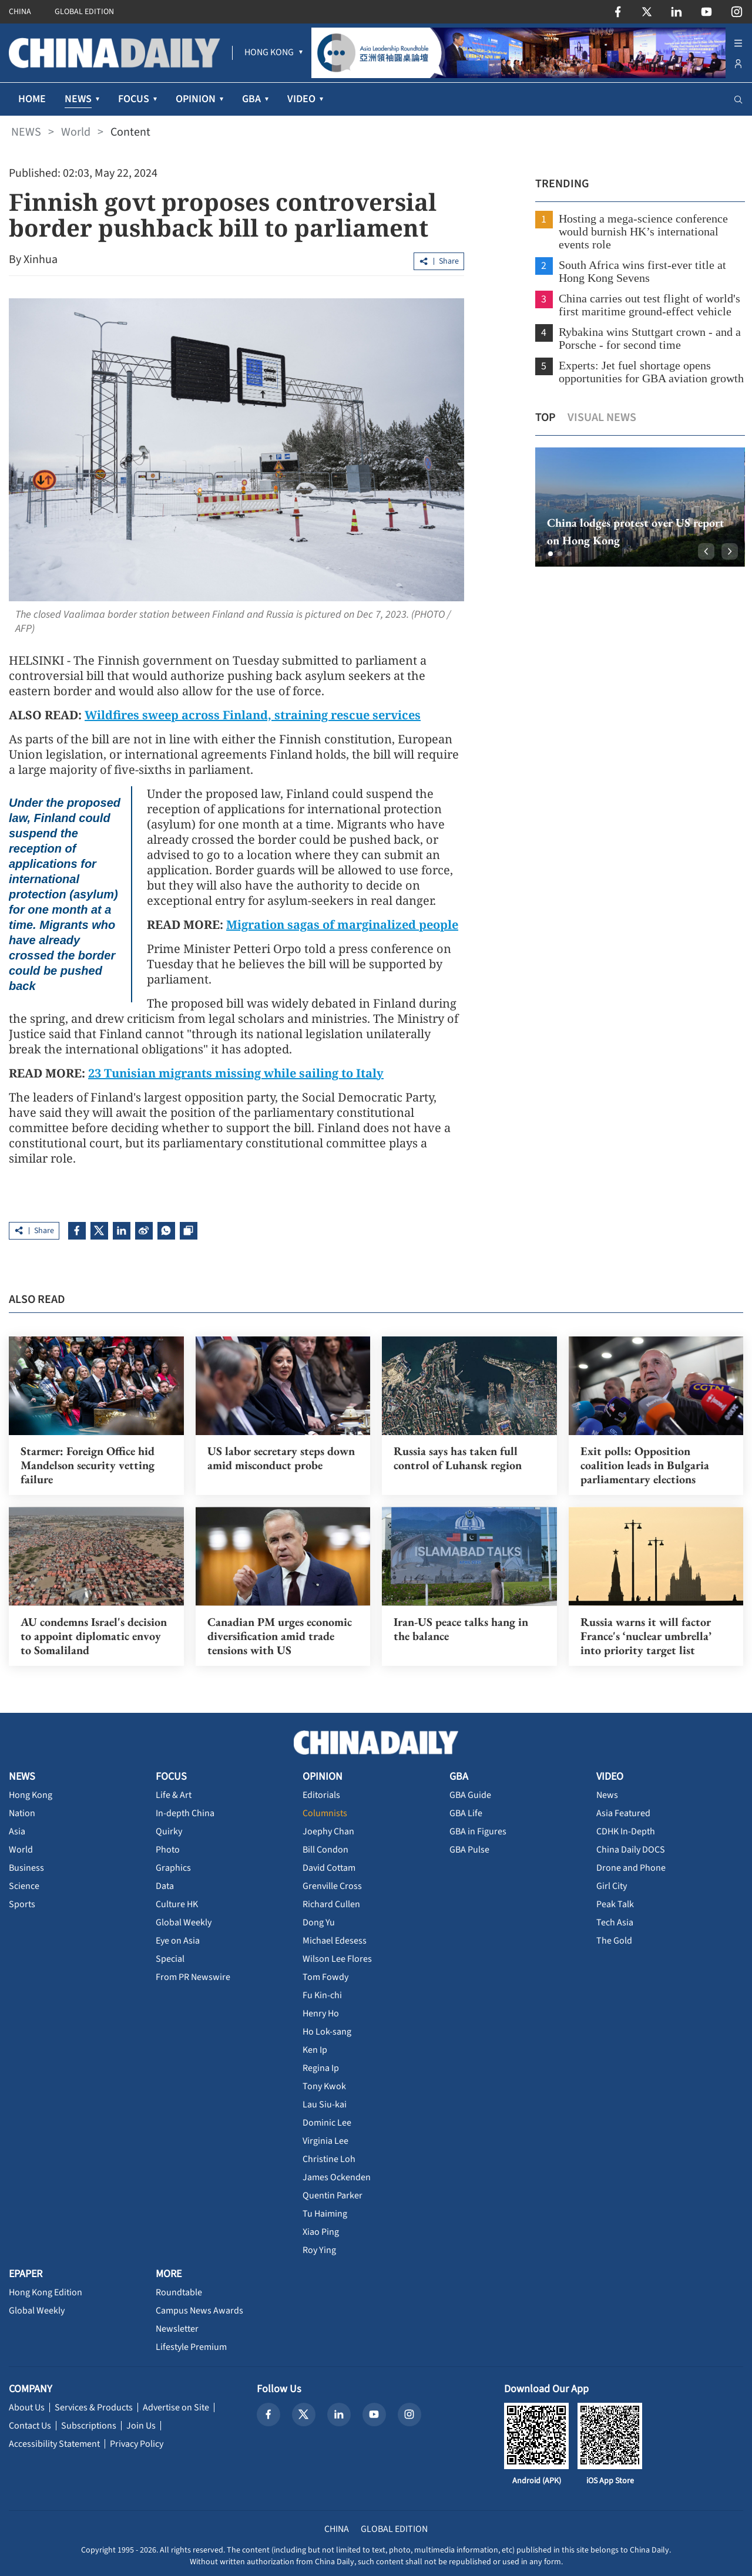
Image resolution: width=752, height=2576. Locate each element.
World (75, 132)
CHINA (20, 12)
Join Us (141, 2425)
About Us (27, 2406)
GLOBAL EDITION (84, 12)
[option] (638, 507)
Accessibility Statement (54, 2443)
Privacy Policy (136, 2443)
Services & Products (94, 2406)
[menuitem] (269, 53)
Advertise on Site (176, 2406)
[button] (548, 553)
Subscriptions (88, 2425)
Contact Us (30, 2425)
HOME (32, 99)
